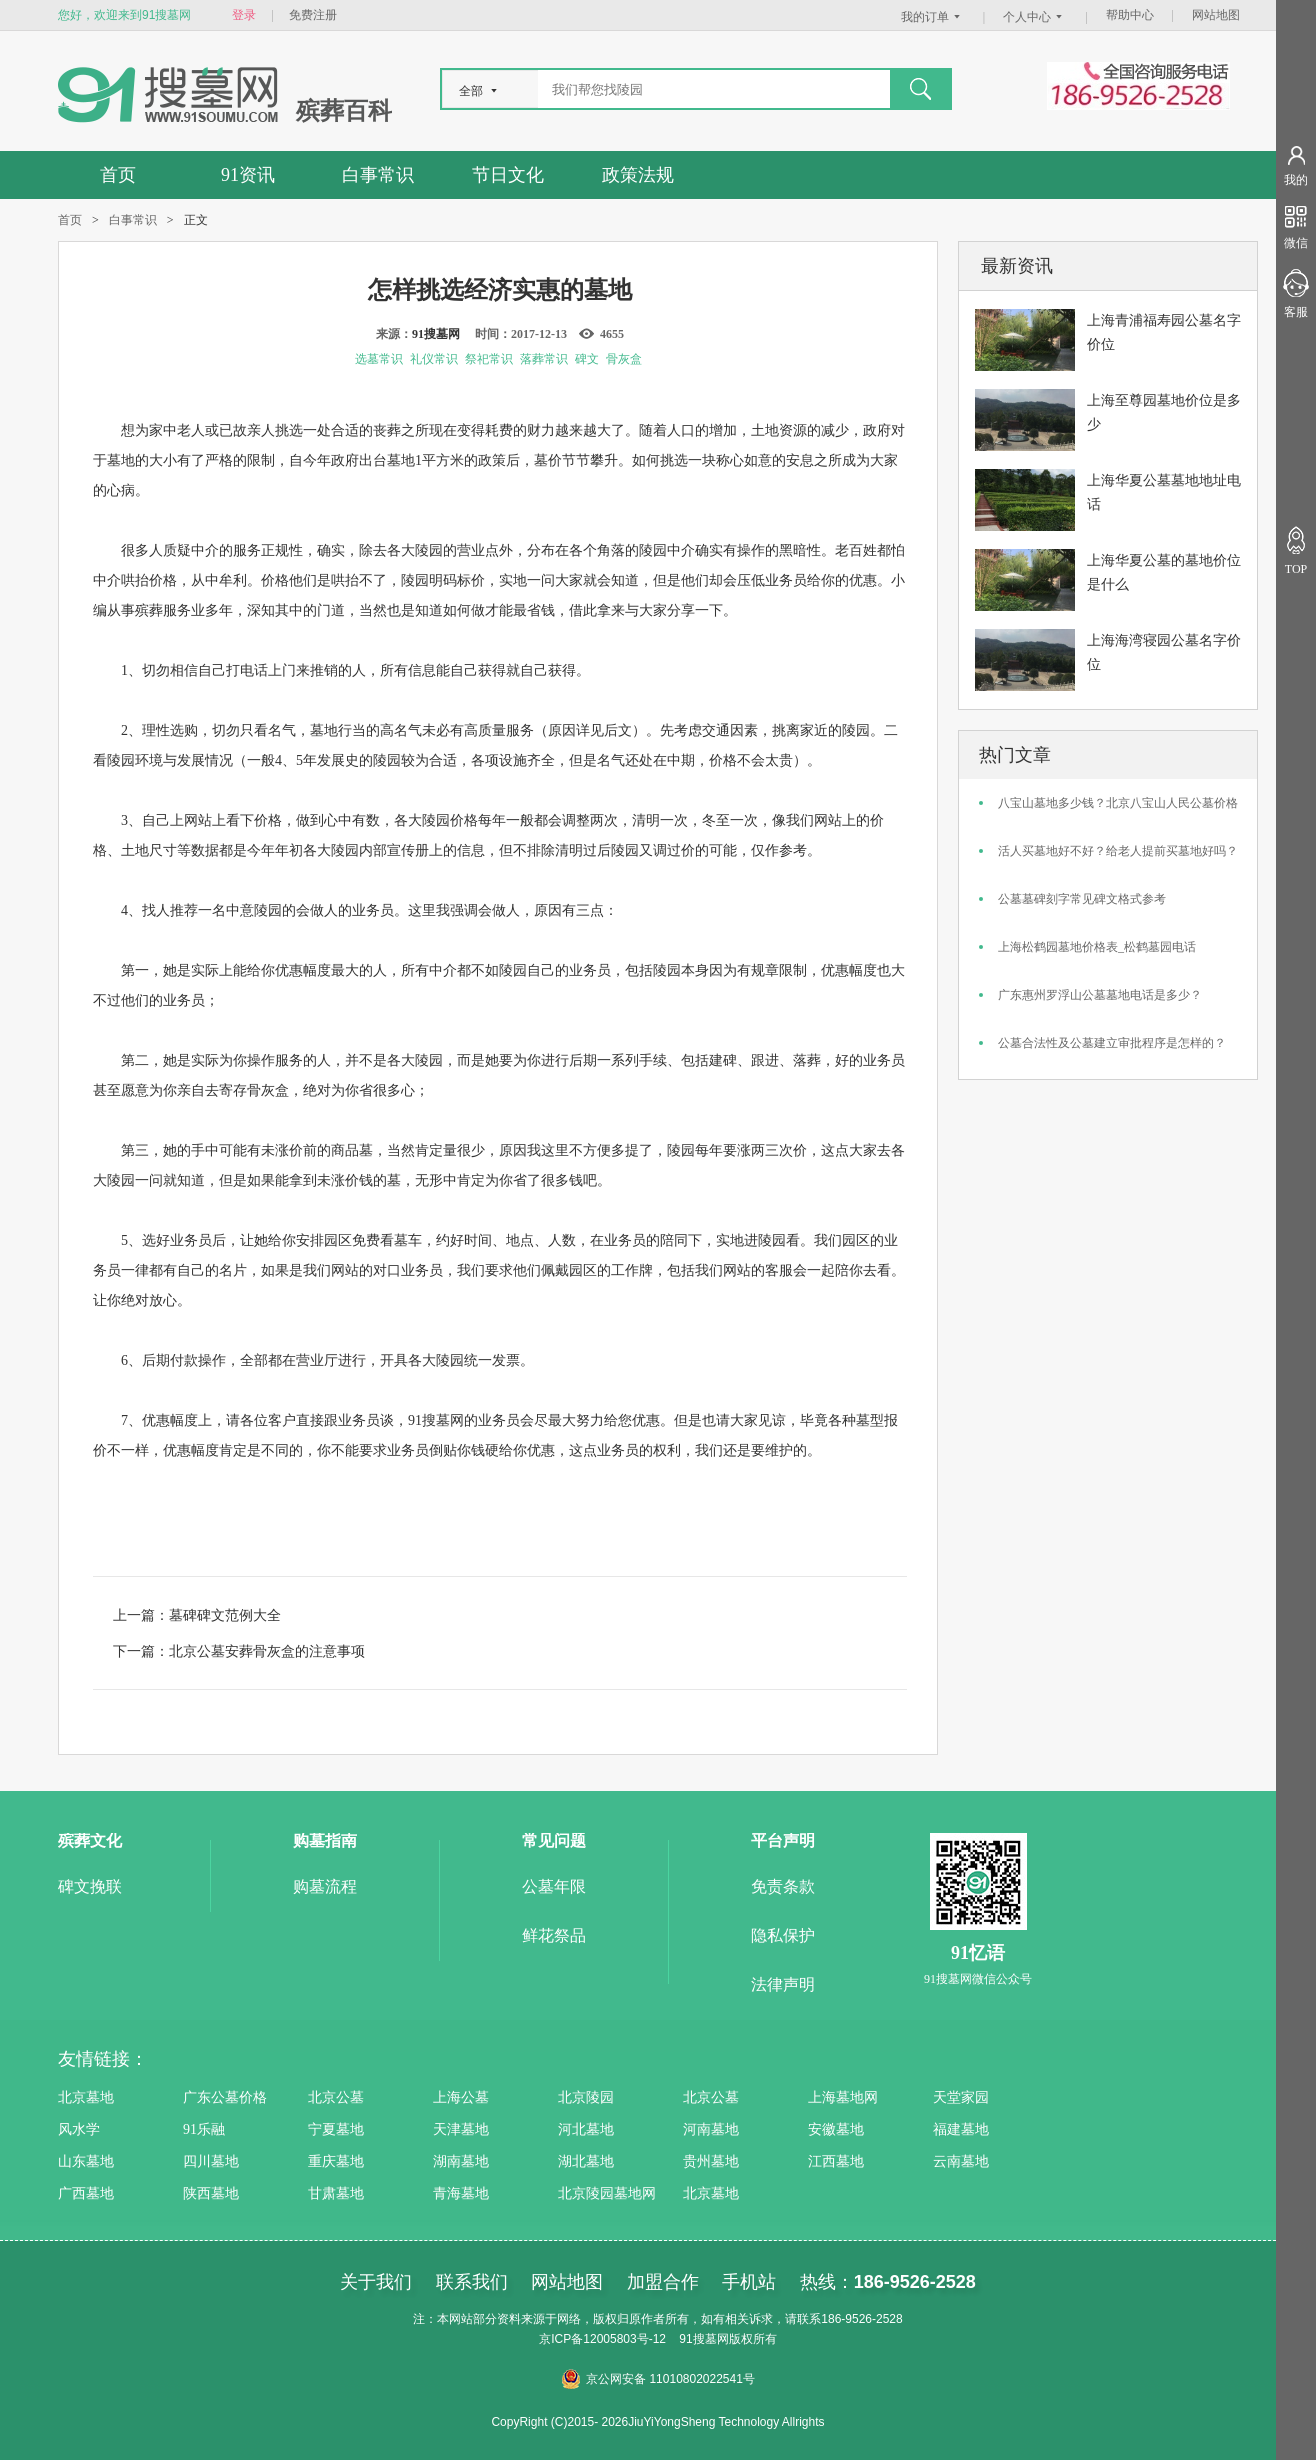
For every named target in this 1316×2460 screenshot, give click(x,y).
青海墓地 (461, 2193)
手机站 (749, 2282)
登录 (244, 15)
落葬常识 (544, 359)
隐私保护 (783, 1935)
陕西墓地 (211, 2193)
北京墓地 (86, 2097)
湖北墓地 (586, 2161)
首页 (118, 175)
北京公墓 (336, 2097)
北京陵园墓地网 (607, 2193)
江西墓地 (836, 2161)
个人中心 (1035, 17)
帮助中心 (1130, 15)
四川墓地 (211, 2161)
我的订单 (933, 17)
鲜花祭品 (554, 1935)
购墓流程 (325, 1886)
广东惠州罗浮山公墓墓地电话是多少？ (1100, 995)
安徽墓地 (836, 2129)
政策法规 (638, 175)
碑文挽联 (90, 1886)
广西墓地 (86, 2193)
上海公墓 (461, 2097)
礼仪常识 (434, 359)
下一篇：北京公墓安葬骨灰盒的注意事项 (239, 1651)
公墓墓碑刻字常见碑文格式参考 (1082, 899)
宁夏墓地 (336, 2129)
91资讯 (248, 175)
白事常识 (378, 175)
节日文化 (508, 175)
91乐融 (204, 2129)
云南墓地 (961, 2161)
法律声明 (783, 1984)
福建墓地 (961, 2129)
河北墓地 (586, 2129)
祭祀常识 (489, 359)
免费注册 (313, 15)
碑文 (587, 359)
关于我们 (376, 2282)
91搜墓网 (436, 334)
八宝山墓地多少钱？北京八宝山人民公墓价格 (1118, 803)
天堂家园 (961, 2097)
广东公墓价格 (225, 2097)
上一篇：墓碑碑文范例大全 (197, 1615)
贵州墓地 (711, 2161)
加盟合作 (663, 2282)
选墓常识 (379, 359)
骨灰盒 (624, 359)
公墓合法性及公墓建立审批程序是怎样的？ (1112, 1043)
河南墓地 (711, 2129)
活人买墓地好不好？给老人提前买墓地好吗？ (1118, 851)
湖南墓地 (461, 2161)
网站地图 (1216, 15)
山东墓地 (86, 2161)
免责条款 (783, 1886)
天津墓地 (461, 2129)
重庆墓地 (336, 2161)
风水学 (79, 2129)
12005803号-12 (624, 2339)
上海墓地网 (843, 2097)
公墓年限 (554, 1886)
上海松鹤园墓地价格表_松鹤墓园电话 (1097, 947)
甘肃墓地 (336, 2193)
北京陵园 (586, 2097)
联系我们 (472, 2282)
